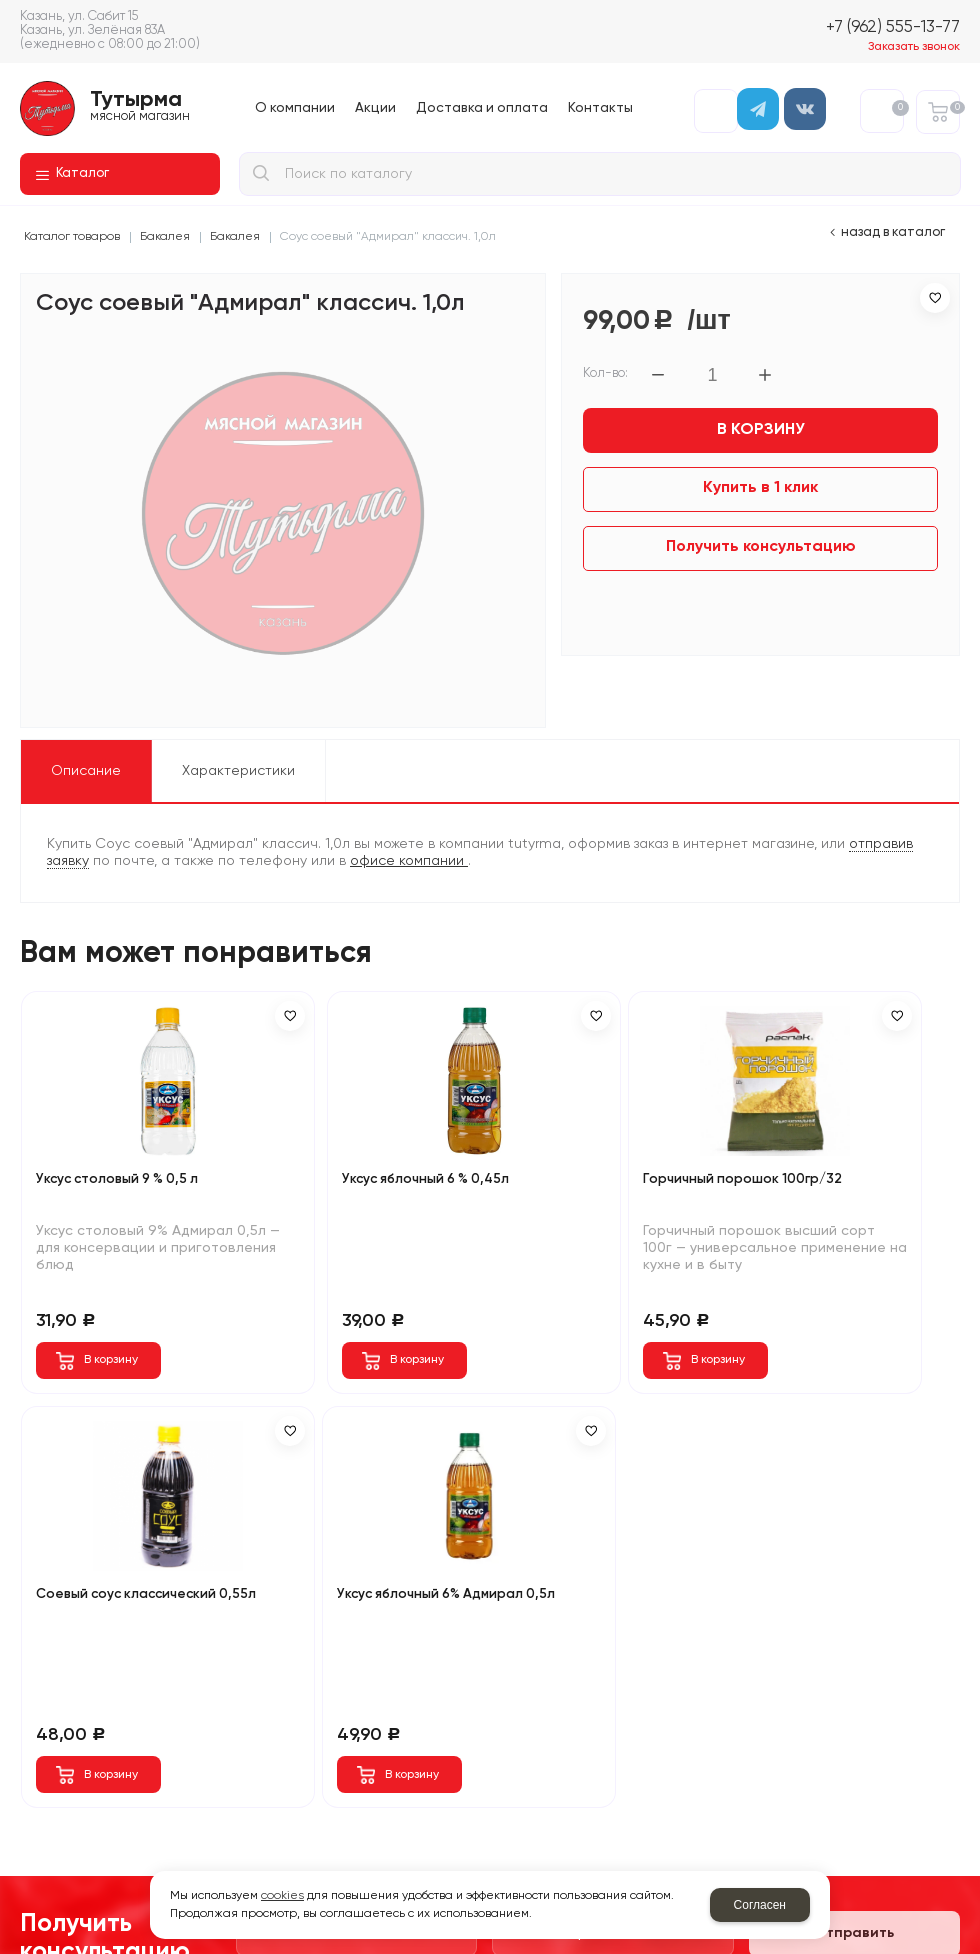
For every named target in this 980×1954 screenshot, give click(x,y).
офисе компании (409, 861)
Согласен (760, 1905)
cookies (282, 1896)
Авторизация (716, 111)
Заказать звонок (914, 47)
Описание (86, 771)
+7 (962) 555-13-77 (893, 27)
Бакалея (165, 237)
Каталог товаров (72, 237)
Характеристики (238, 771)
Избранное (897, 108)
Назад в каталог (893, 232)
